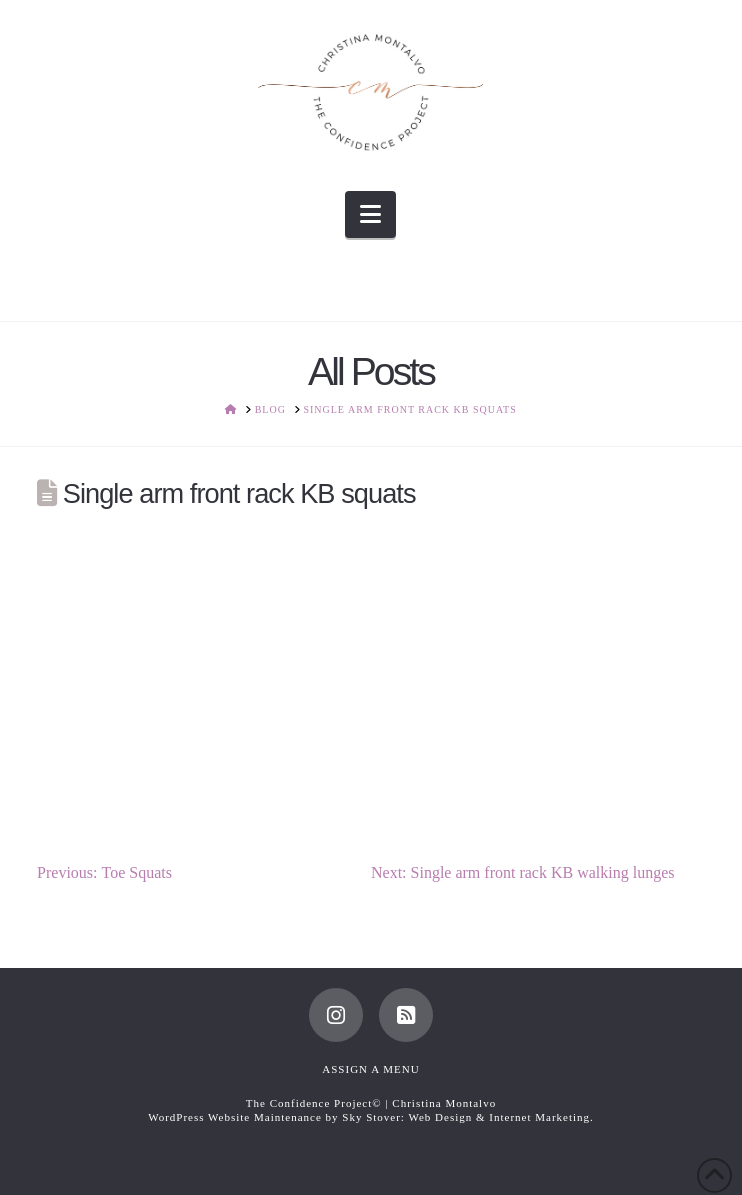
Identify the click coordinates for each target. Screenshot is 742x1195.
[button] (370, 214)
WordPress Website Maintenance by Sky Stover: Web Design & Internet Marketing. (371, 1117)
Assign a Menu (370, 1069)
